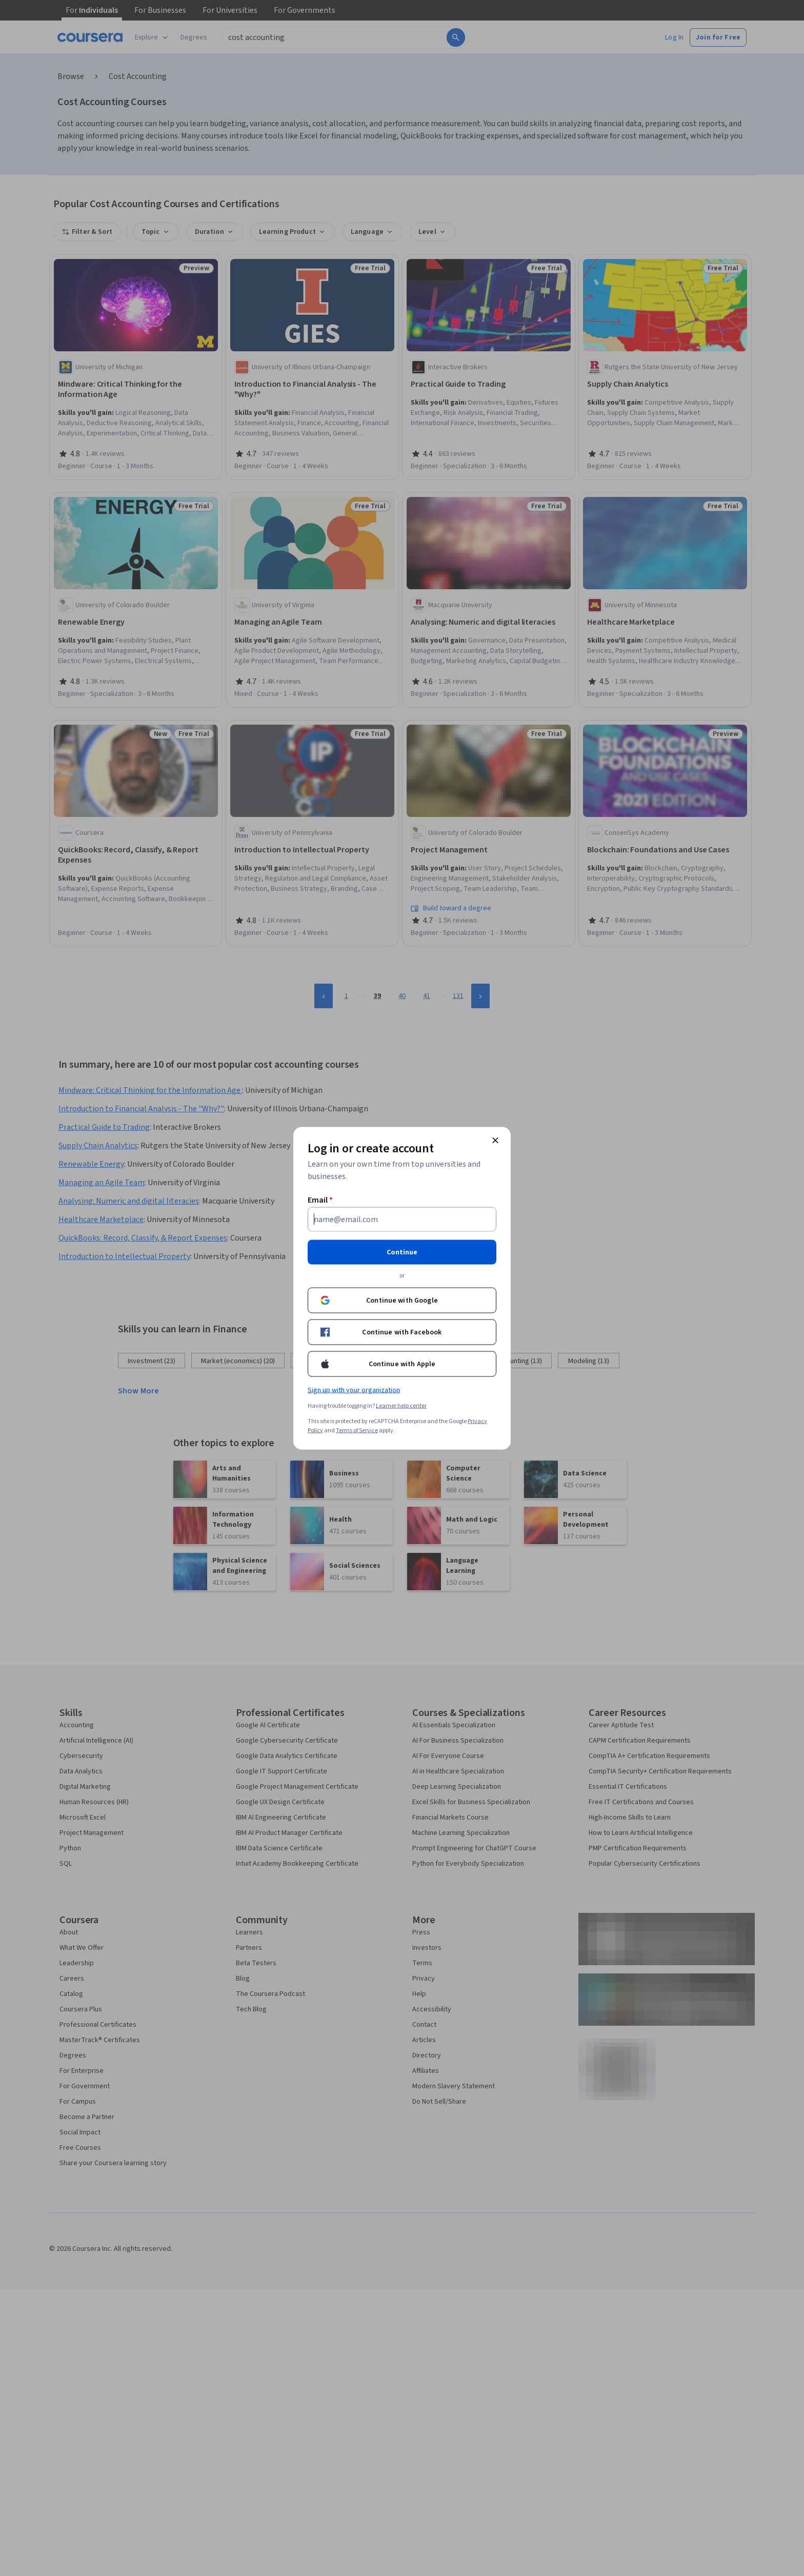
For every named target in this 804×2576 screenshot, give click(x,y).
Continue (402, 1252)
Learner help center (401, 1405)
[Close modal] (495, 1140)
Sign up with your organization (354, 1390)
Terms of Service (357, 1430)
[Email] (402, 1219)
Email (320, 1199)
